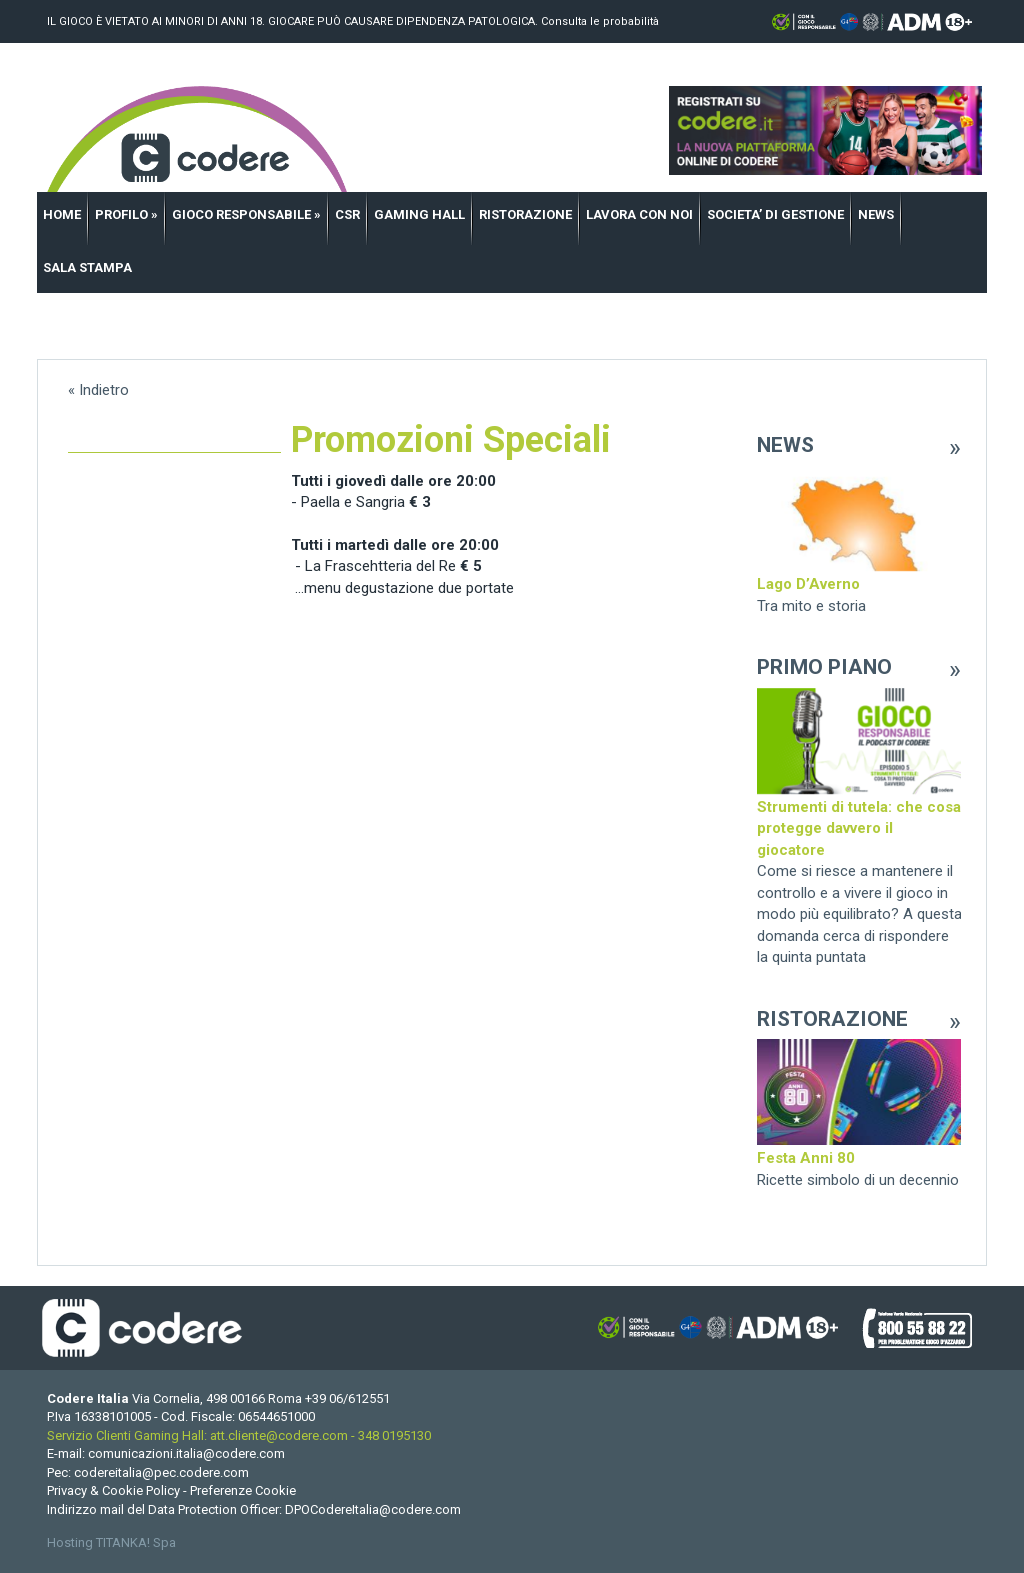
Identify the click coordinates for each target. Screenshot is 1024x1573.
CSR (347, 214)
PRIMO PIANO (823, 667)
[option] (859, 541)
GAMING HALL (419, 214)
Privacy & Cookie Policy (113, 1490)
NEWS (876, 214)
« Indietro (98, 390)
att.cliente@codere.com (279, 1435)
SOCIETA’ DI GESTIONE (775, 214)
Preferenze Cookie (243, 1490)
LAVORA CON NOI (639, 214)
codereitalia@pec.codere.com (161, 1472)
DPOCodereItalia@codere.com (373, 1509)
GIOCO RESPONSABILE (246, 214)
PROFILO (126, 214)
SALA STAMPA (87, 267)
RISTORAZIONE (525, 214)
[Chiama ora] (347, 1398)
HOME (62, 214)
